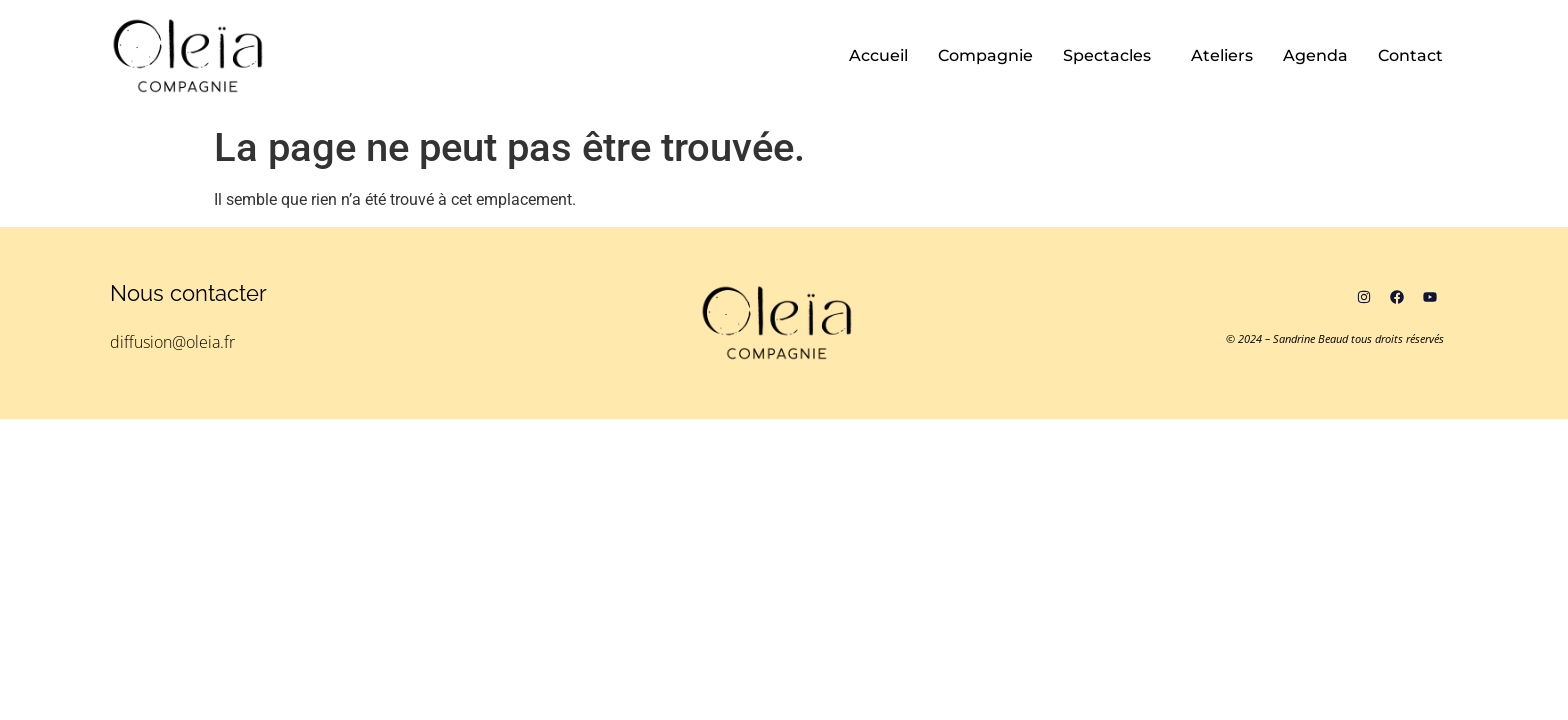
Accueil (878, 55)
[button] (1112, 56)
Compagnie (985, 55)
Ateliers (1222, 55)
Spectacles (1107, 55)
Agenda (1315, 55)
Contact (1410, 55)
